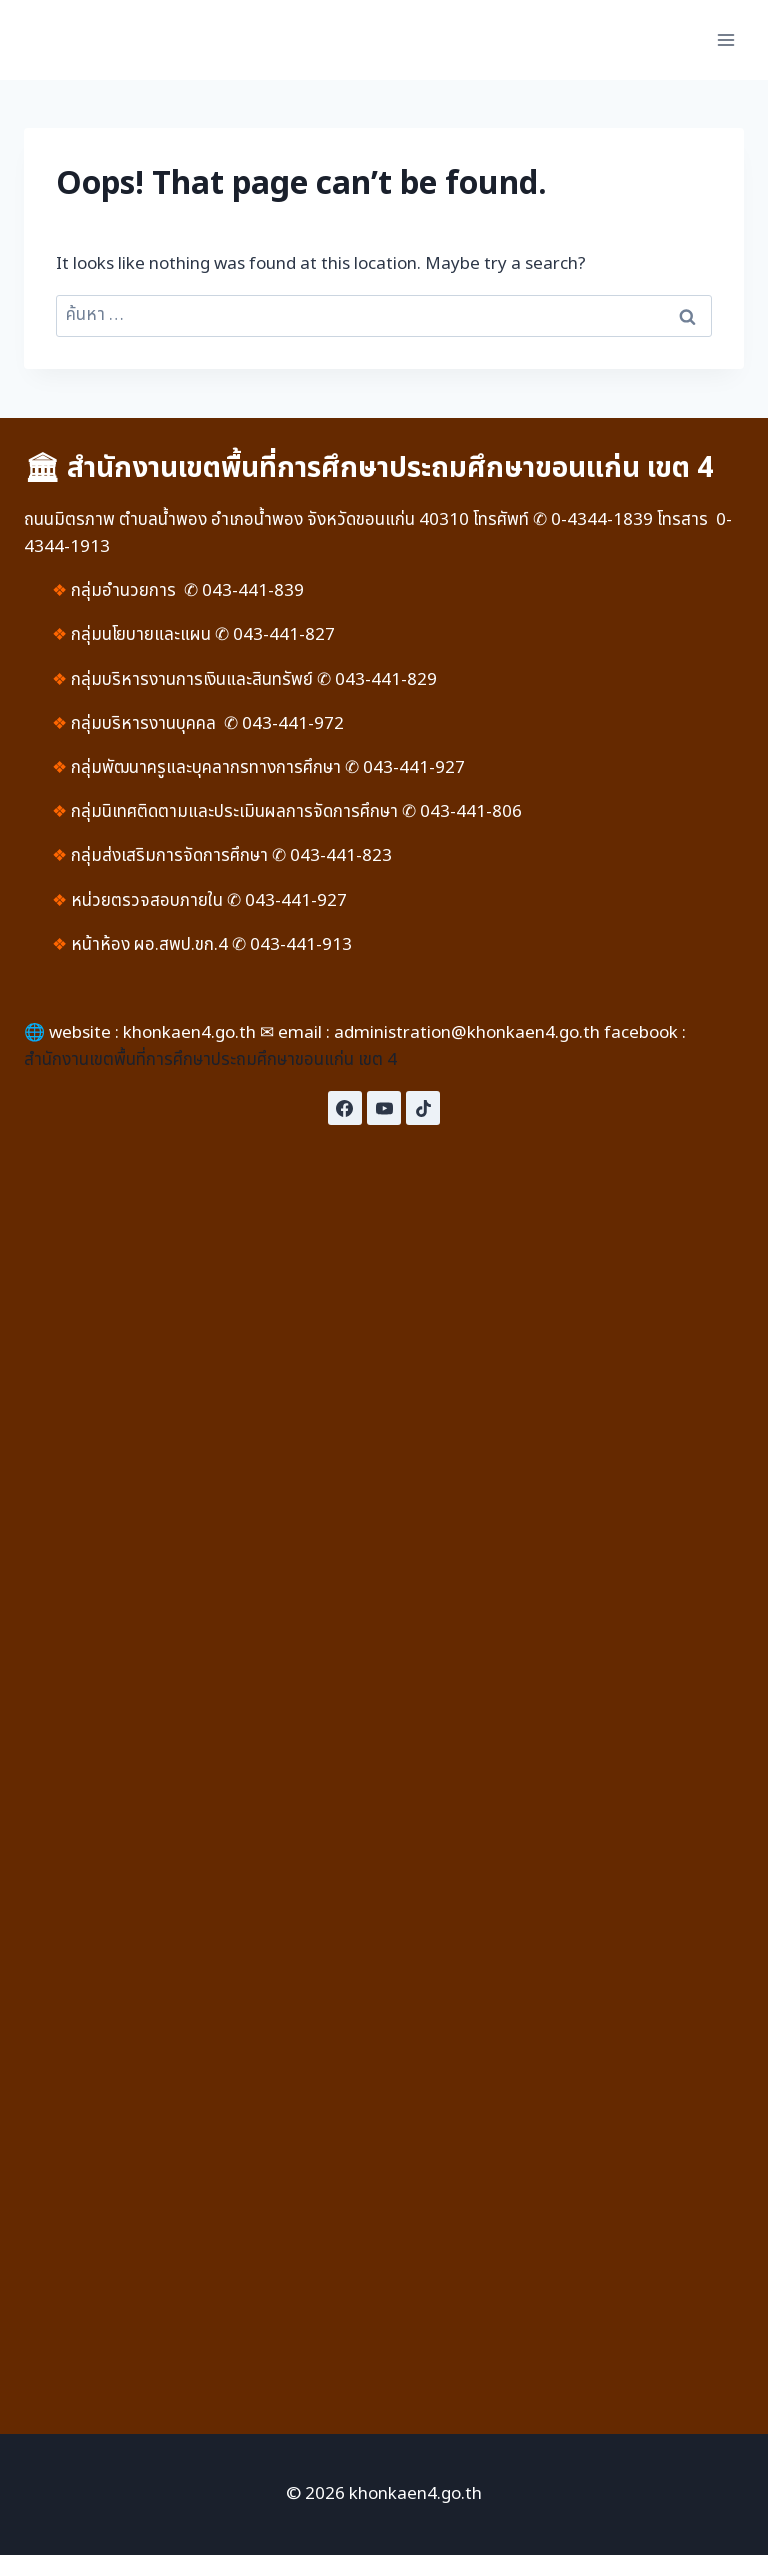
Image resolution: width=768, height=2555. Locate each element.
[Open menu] (725, 39)
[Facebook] (345, 1108)
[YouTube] (384, 1108)
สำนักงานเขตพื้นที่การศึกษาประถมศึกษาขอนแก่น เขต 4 (210, 1060)
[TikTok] (423, 1108)
